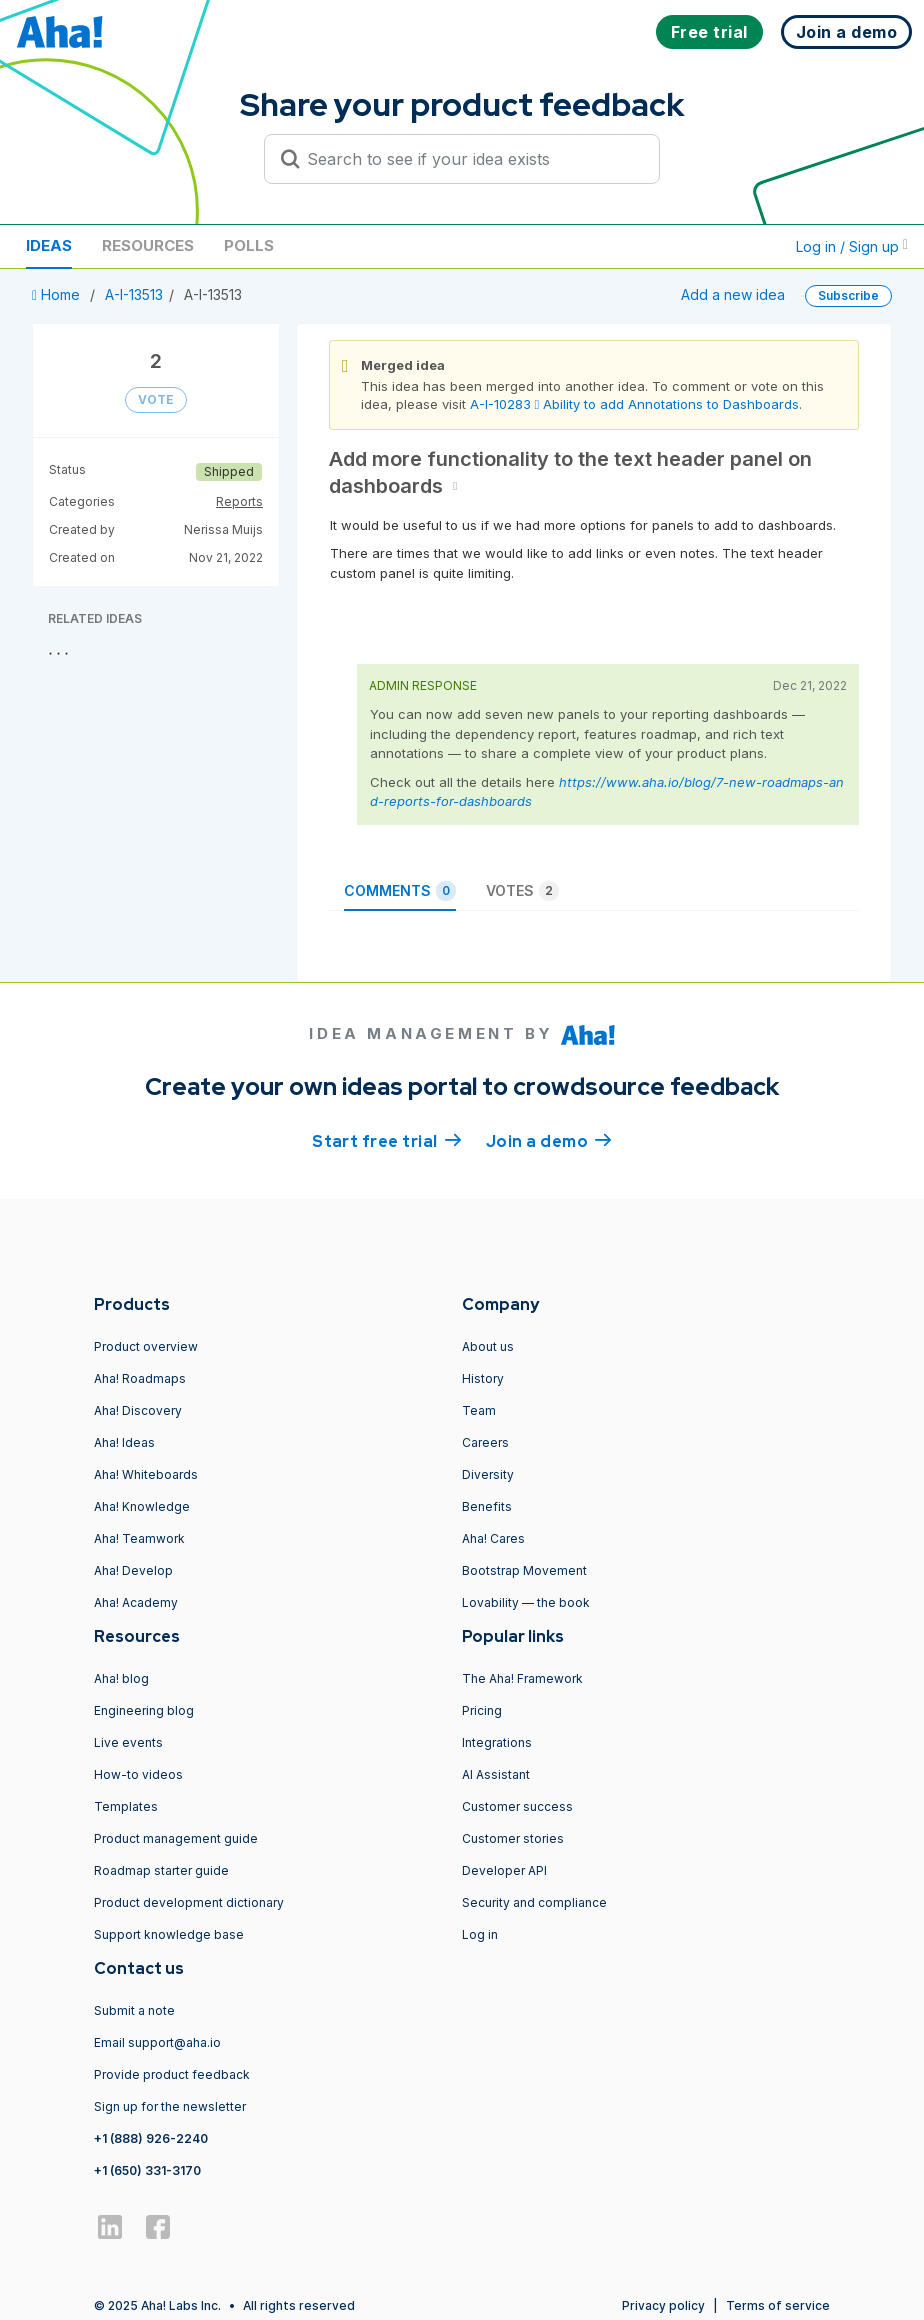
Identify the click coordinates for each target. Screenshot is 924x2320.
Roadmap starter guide (161, 1870)
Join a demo (549, 1140)
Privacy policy (663, 2305)
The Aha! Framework (522, 1678)
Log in (480, 1934)
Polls (249, 245)
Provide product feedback (172, 2074)
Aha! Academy (136, 1602)
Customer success (517, 1806)
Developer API (504, 1870)
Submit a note (134, 2010)
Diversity (488, 1474)
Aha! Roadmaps (140, 1378)
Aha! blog (121, 1678)
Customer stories (513, 1838)
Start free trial (387, 1140)
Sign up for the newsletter (170, 2106)
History (483, 1378)
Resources (148, 245)
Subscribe (848, 295)
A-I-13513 (134, 294)
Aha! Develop (133, 1570)
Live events (128, 1742)
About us (488, 1346)
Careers (485, 1442)
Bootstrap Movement (524, 1570)
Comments (400, 891)
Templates (126, 1806)
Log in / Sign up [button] (852, 246)
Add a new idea (733, 294)
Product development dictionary (189, 1902)
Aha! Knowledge (142, 1506)
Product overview (146, 1346)
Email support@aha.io (157, 2042)
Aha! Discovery (138, 1410)
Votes (522, 891)
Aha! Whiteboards (146, 1474)
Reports (239, 501)
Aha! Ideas (124, 1442)
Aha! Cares (493, 1538)
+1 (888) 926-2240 (151, 2138)
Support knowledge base (169, 1934)
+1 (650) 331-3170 (147, 2170)
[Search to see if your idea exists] (471, 159)
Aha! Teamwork (139, 1538)
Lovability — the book (526, 1602)
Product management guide (176, 1838)
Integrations (497, 1742)
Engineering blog (144, 1710)
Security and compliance (534, 1902)
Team (479, 1410)
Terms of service (778, 2305)
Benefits (487, 1506)
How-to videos (138, 1774)
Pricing (482, 1710)
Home (58, 294)
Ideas (49, 245)
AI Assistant (496, 1774)
